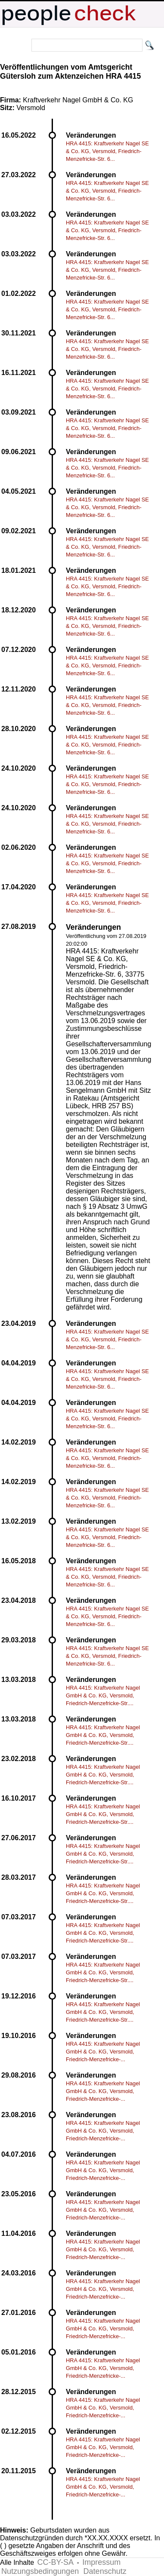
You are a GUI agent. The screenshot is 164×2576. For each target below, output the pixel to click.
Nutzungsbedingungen (40, 2571)
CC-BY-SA (55, 2562)
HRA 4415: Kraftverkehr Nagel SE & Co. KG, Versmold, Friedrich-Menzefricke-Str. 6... (107, 151)
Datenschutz (105, 2571)
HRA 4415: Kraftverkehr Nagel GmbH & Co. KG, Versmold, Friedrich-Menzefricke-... (103, 2052)
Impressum (101, 2562)
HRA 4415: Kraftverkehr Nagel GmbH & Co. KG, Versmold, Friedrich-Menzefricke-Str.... (103, 1695)
